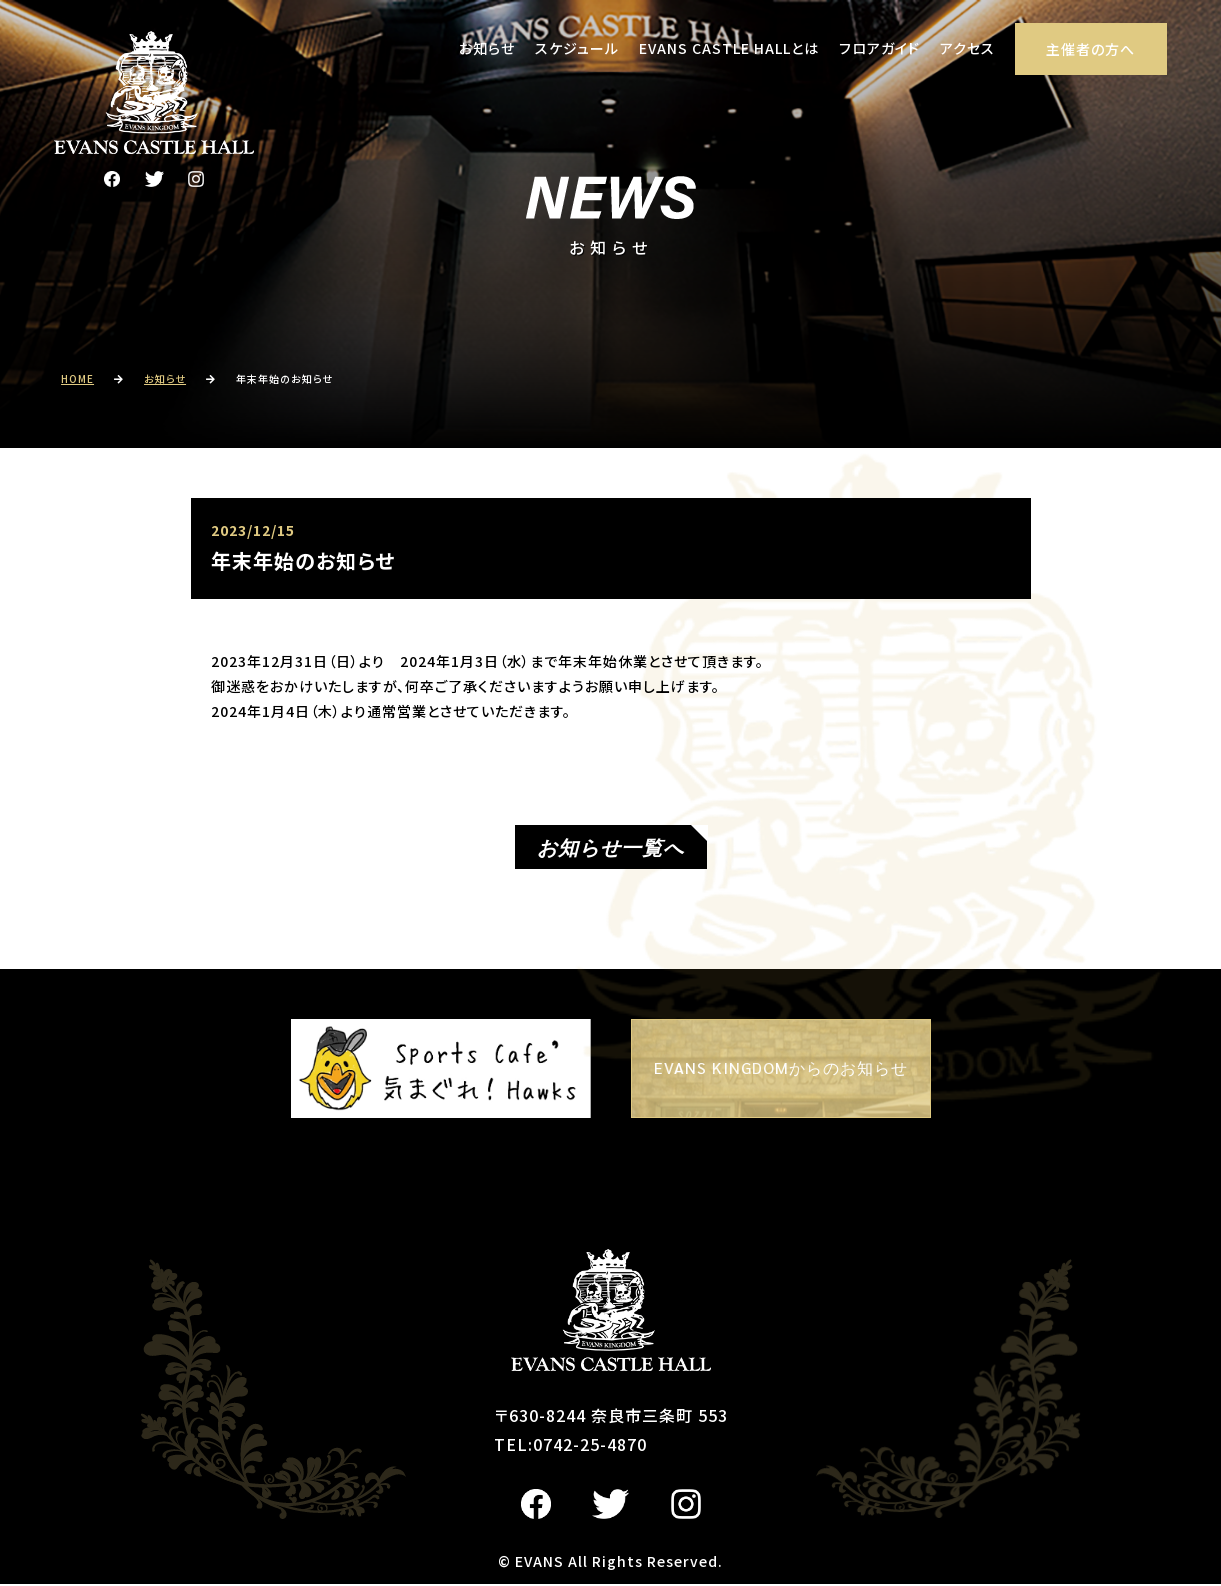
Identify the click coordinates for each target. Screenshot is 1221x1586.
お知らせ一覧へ (610, 849)
